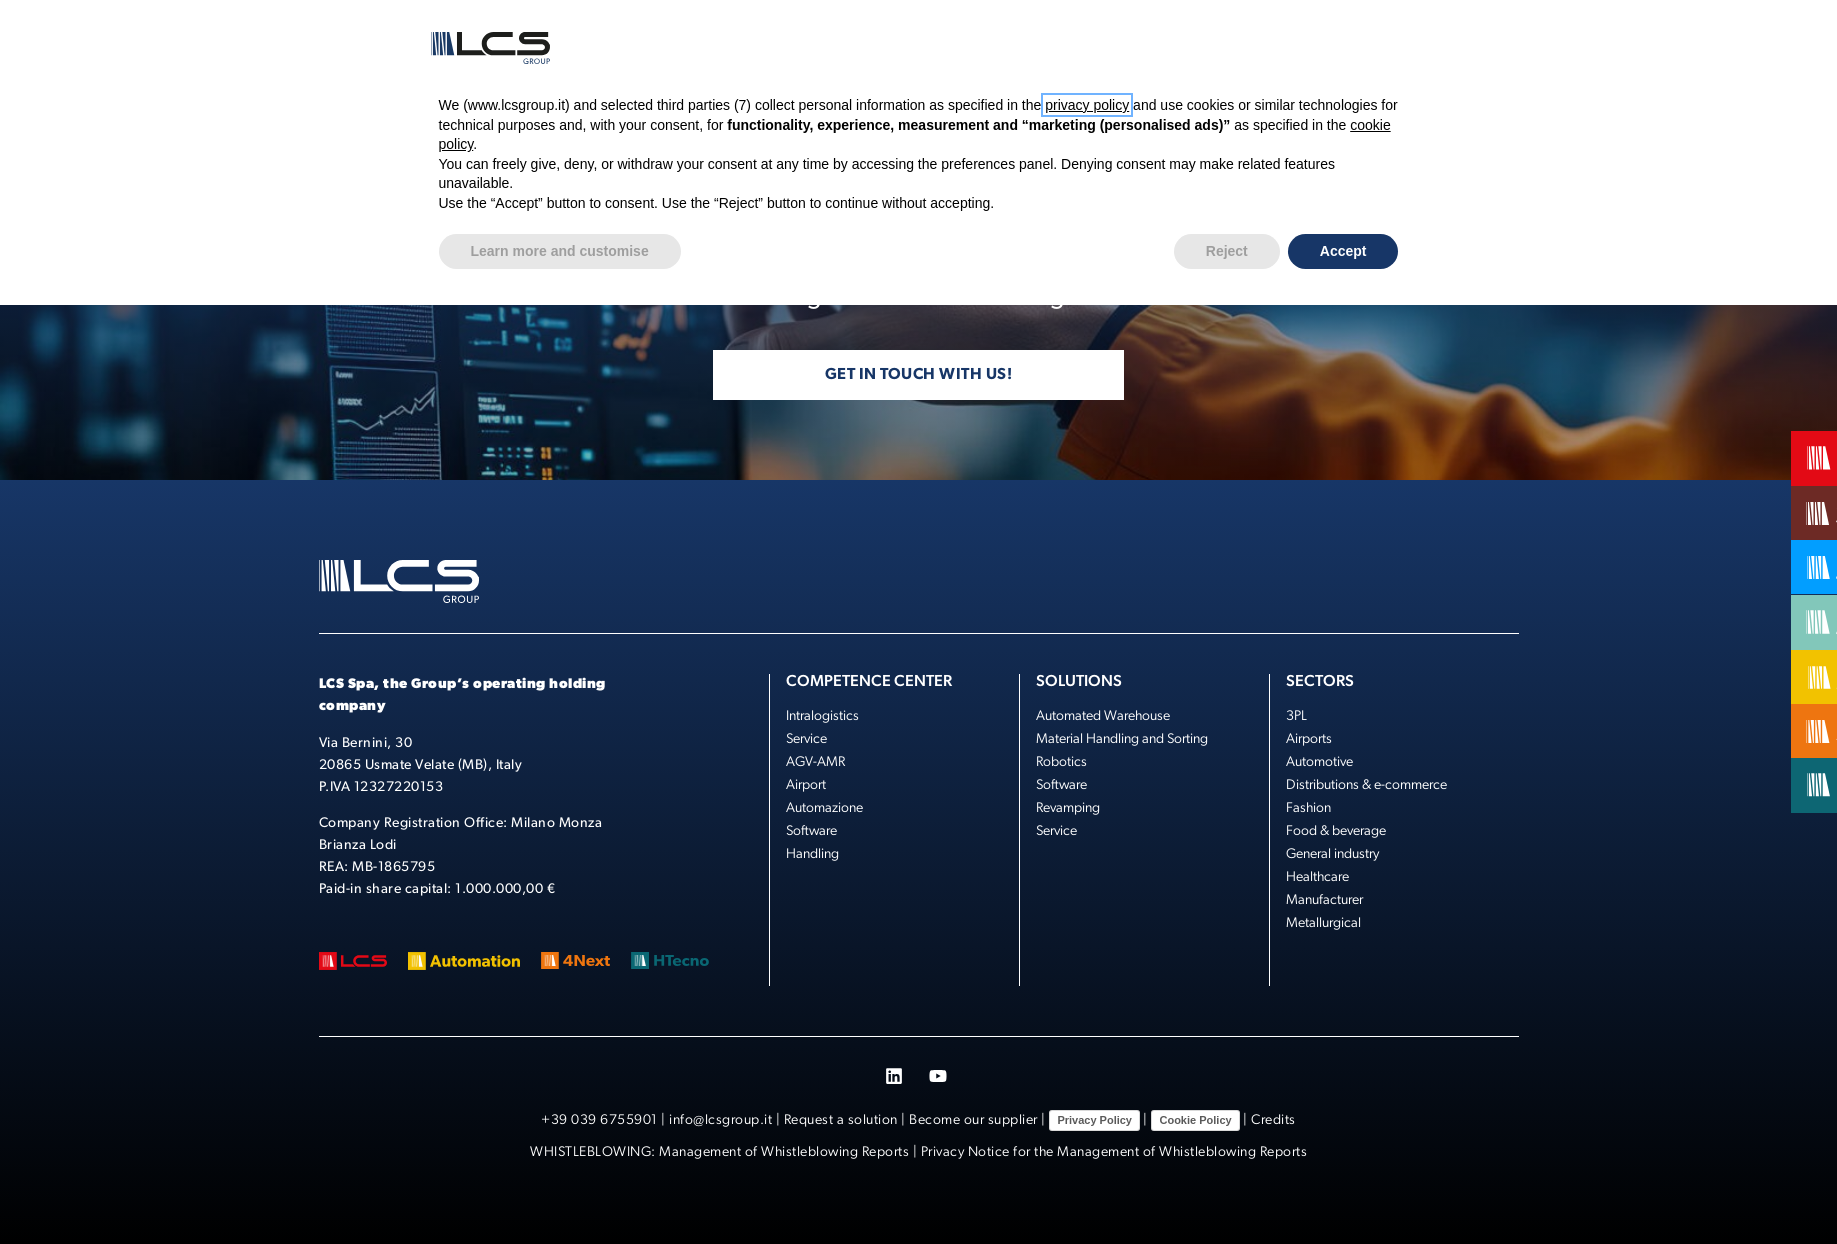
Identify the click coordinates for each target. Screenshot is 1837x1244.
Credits (1273, 1120)
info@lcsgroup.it (720, 1120)
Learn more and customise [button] (560, 251)
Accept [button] (1343, 251)
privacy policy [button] (1087, 105)
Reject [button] (1227, 251)
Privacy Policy (1094, 1120)
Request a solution (841, 1120)
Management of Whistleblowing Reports (784, 1152)
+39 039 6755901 (599, 1120)
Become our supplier (973, 1120)
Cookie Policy (1195, 1120)
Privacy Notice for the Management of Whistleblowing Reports (1114, 1152)
